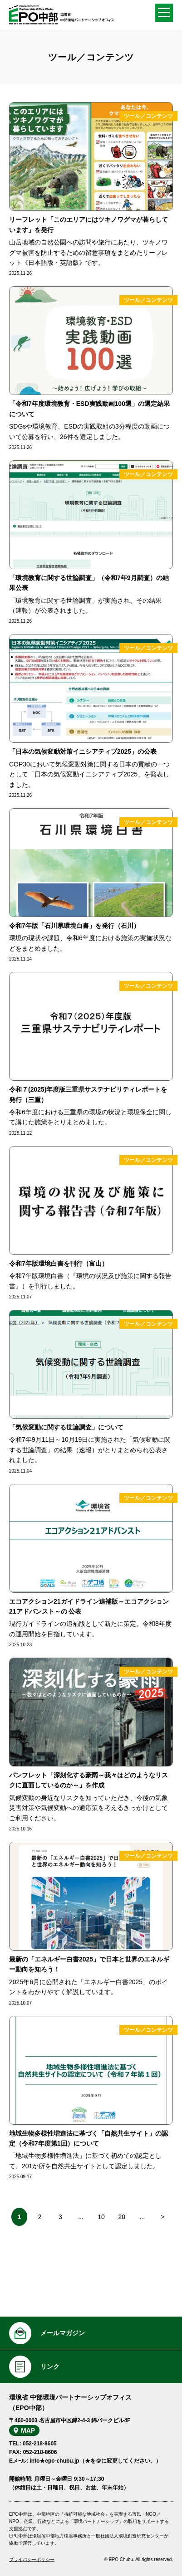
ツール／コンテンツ (148, 116)
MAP (28, 2430)
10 (101, 2216)
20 (121, 2216)
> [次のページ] (162, 2216)
